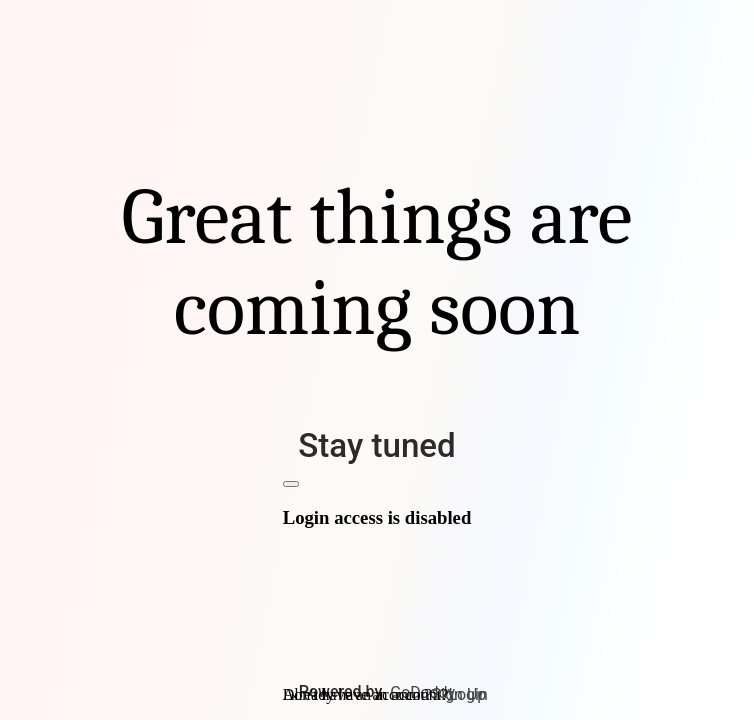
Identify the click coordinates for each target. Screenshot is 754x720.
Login (467, 694)
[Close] (291, 484)
